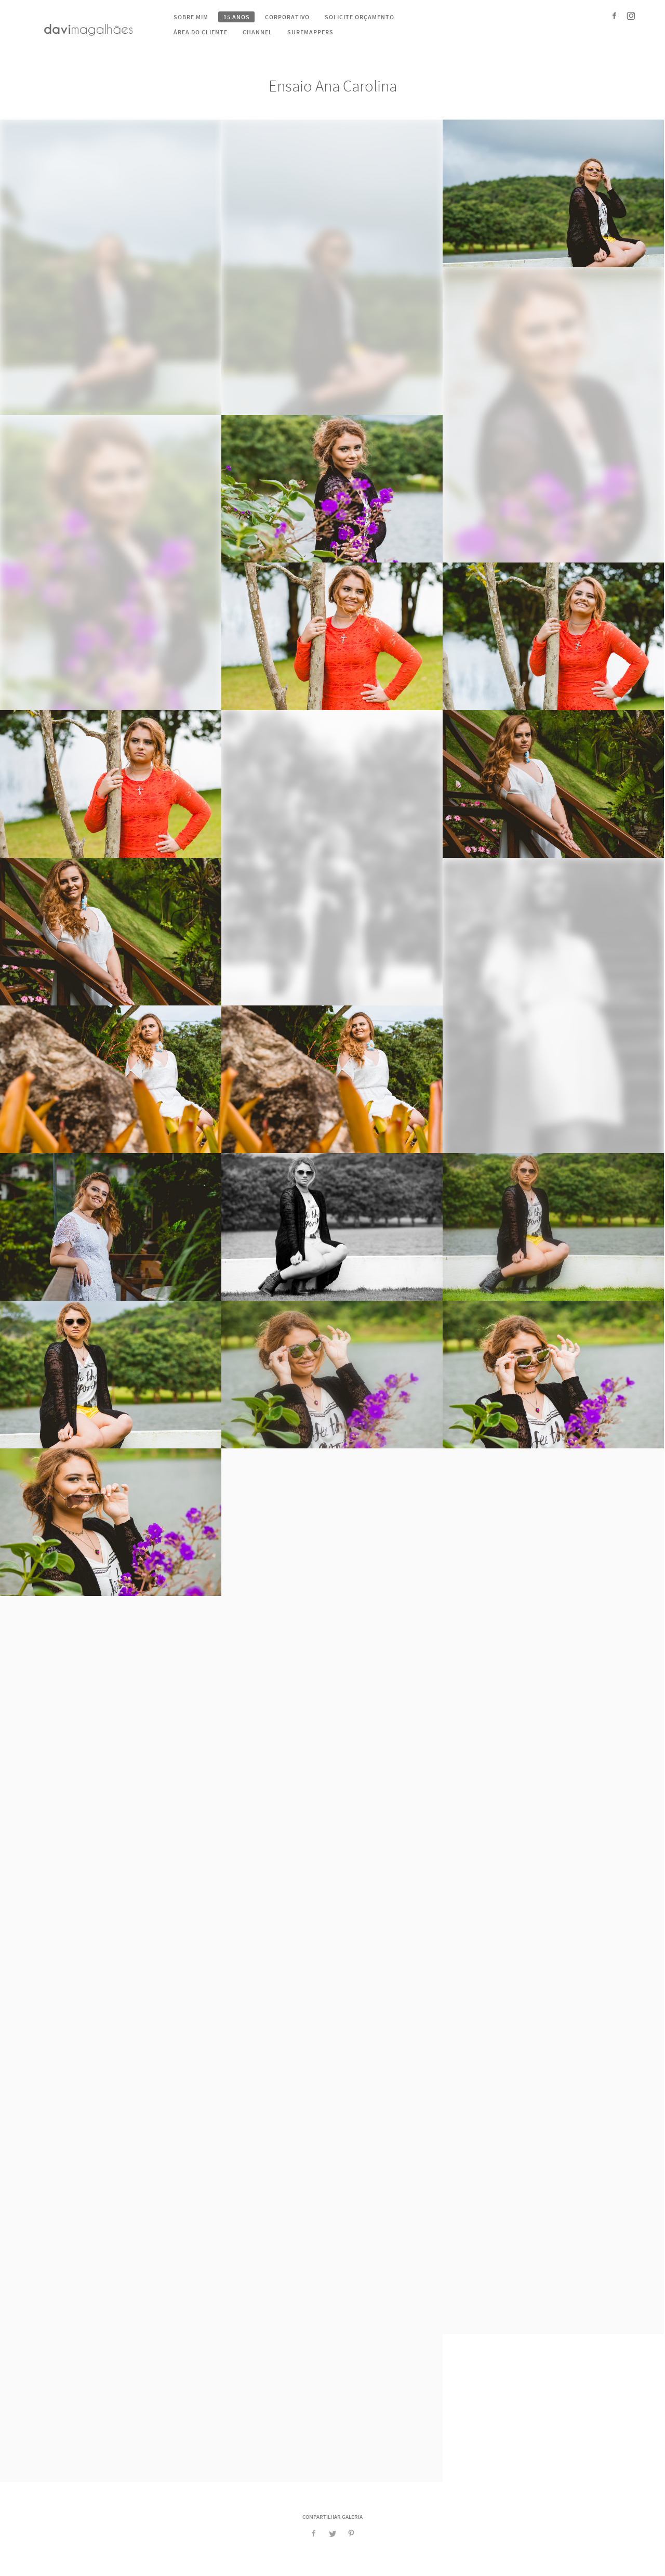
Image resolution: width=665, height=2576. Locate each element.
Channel (257, 32)
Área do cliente (201, 32)
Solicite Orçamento (359, 17)
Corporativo (287, 17)
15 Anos (236, 17)
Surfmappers (310, 32)
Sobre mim (191, 17)
